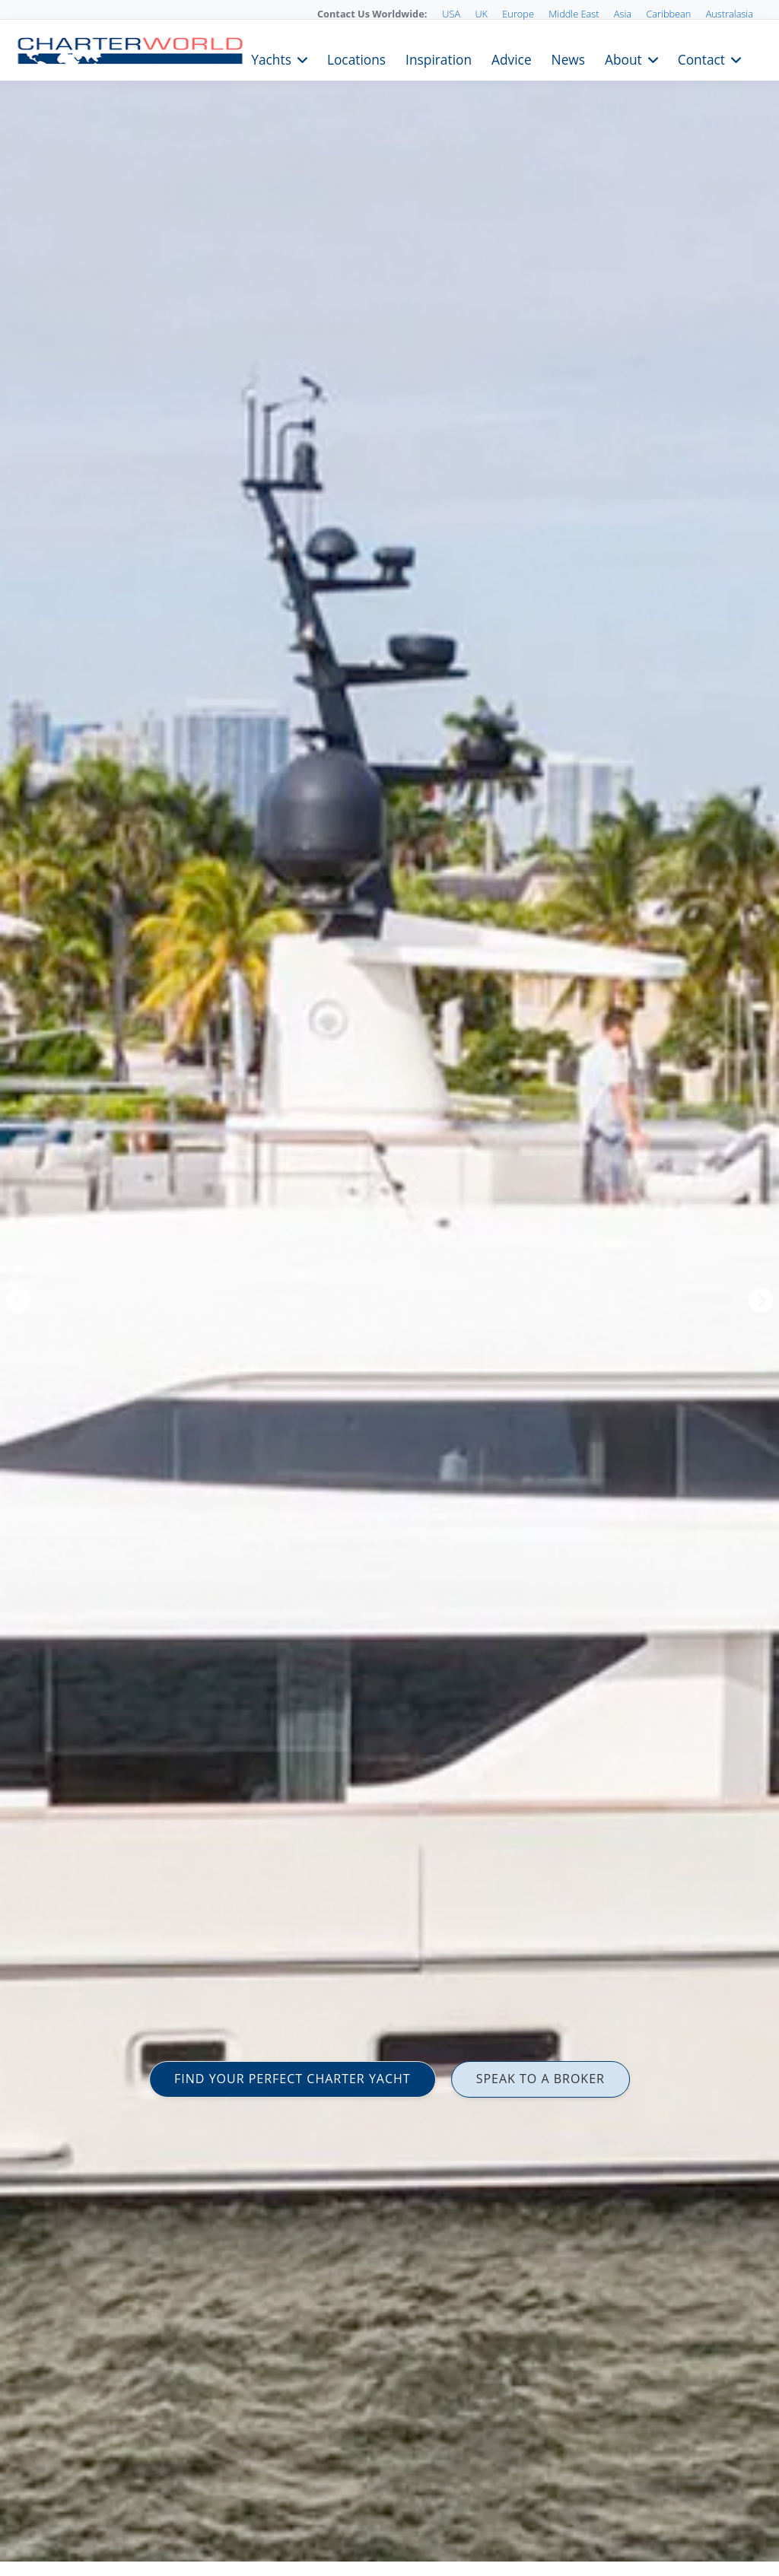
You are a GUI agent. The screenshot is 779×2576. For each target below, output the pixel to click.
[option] (389, 1288)
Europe (518, 14)
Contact (701, 58)
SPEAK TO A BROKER (540, 2078)
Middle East (573, 14)
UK (481, 14)
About (623, 58)
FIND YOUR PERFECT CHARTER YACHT (292, 2078)
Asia (622, 14)
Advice (511, 58)
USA (451, 14)
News (568, 58)
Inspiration (438, 58)
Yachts (271, 58)
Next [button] (761, 1300)
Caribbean (668, 14)
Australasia (729, 14)
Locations (356, 58)
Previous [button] (18, 1300)
